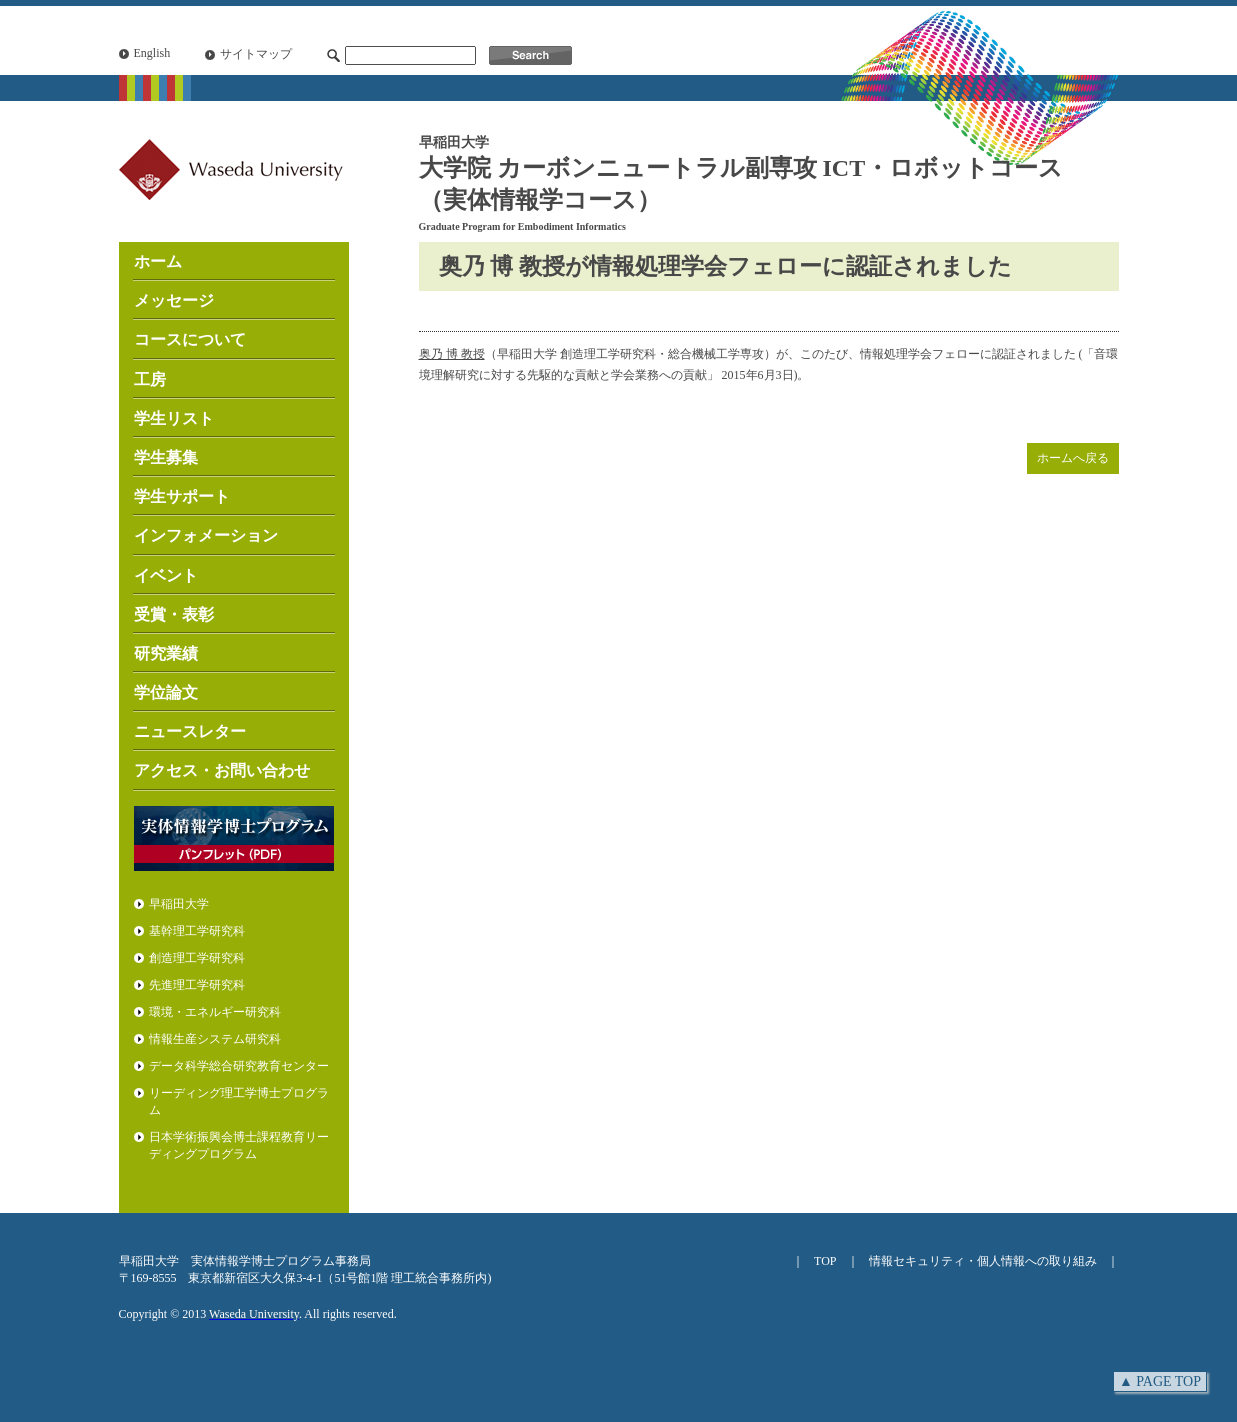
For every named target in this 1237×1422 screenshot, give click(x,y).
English (152, 53)
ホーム (158, 261)
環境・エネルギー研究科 (215, 1012)
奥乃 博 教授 (452, 354)
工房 (150, 379)
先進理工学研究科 (197, 985)
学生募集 (166, 457)
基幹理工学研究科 (197, 931)
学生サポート (182, 496)
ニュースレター (190, 731)
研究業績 (166, 653)
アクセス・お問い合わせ (222, 770)
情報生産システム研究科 (215, 1039)
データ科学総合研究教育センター (239, 1066)
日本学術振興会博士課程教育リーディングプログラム (239, 1145)
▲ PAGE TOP (1160, 1381)
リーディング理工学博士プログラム (239, 1101)
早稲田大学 (179, 904)
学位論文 (166, 692)
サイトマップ (256, 54)
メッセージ (174, 300)
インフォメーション (206, 535)
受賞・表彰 (174, 614)
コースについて (190, 339)
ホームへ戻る (1073, 458)
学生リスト (174, 418)
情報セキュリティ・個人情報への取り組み (983, 1261)
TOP (825, 1261)
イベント (166, 575)
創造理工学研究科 (197, 958)
